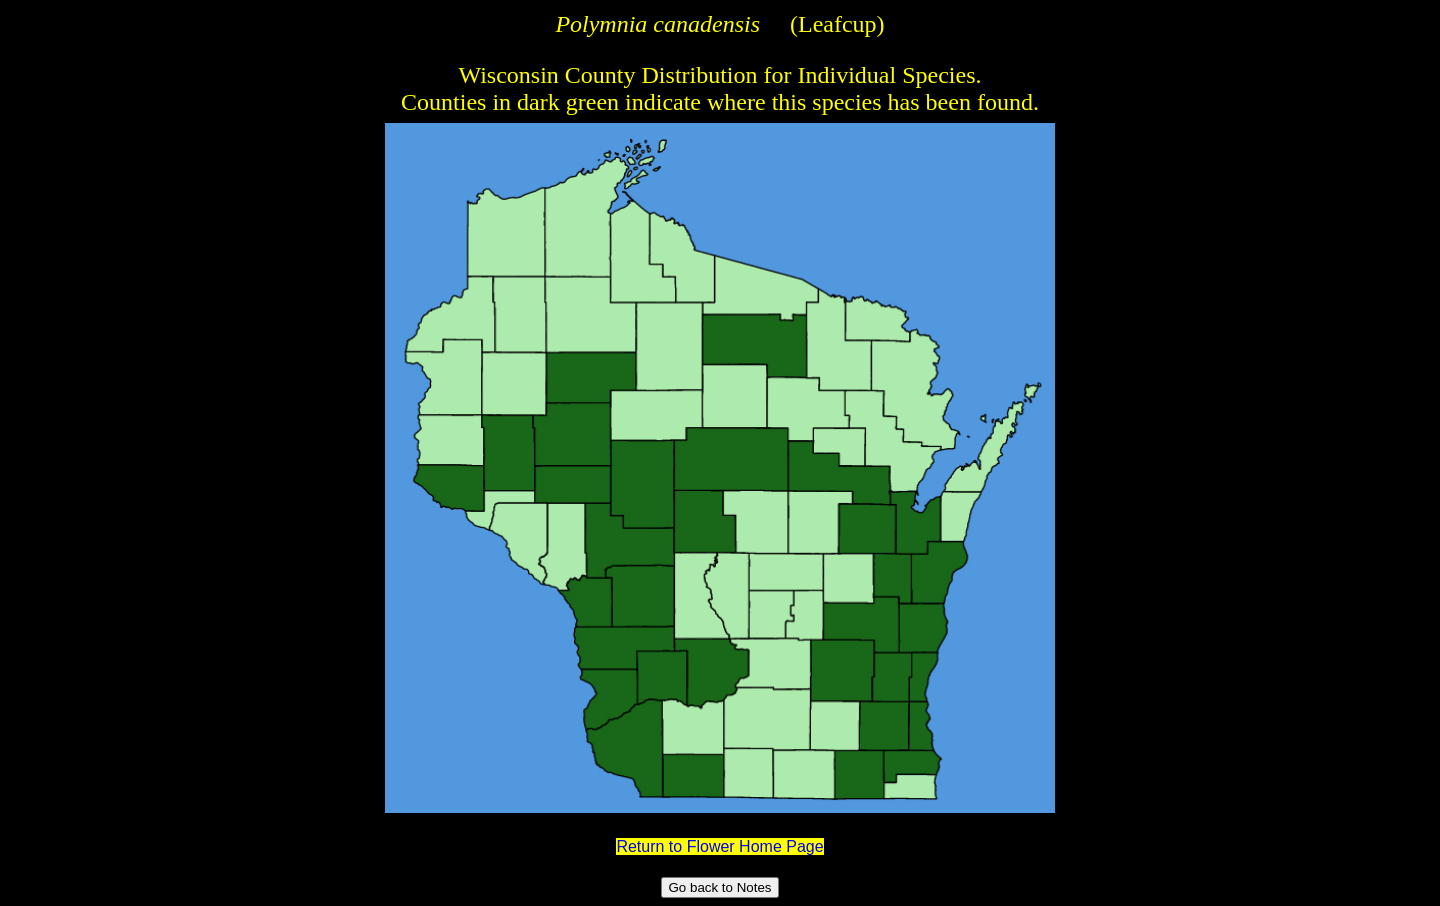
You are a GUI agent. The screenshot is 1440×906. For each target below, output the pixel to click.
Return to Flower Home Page (719, 846)
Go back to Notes (720, 887)
